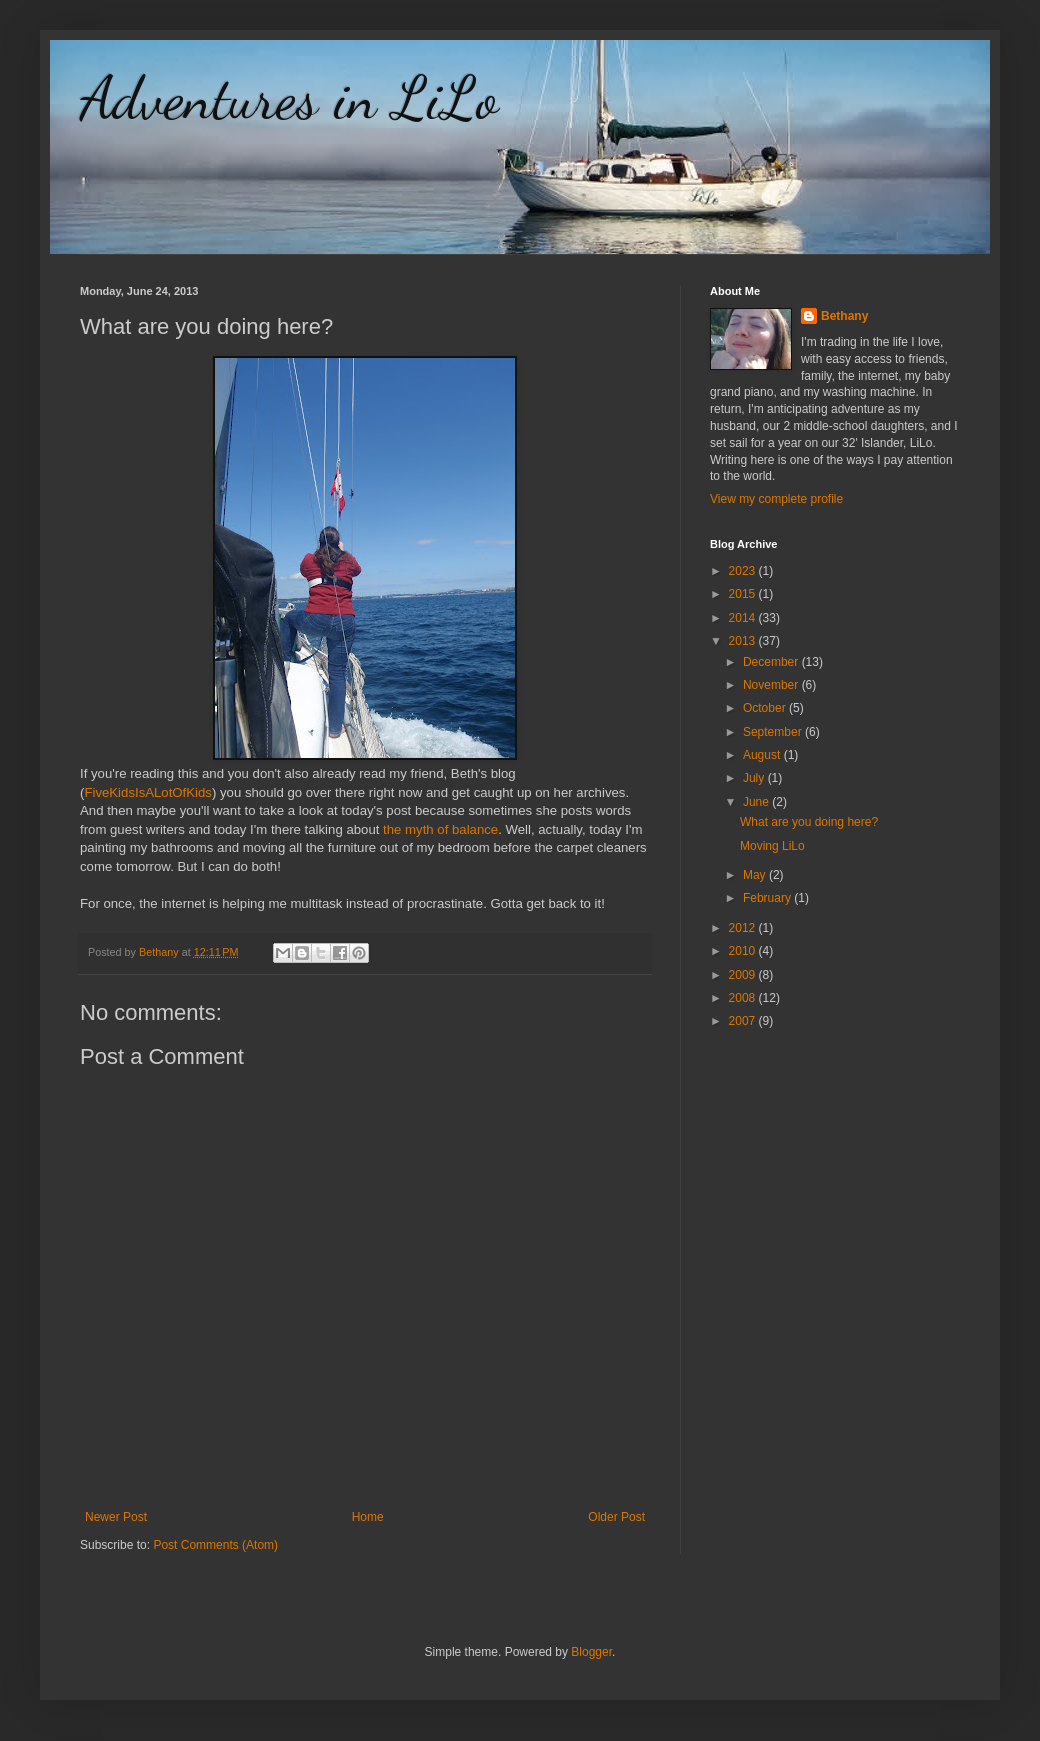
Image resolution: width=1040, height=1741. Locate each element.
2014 (744, 618)
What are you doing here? (809, 822)
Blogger (591, 1652)
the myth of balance (440, 829)
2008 (744, 998)
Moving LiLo (772, 846)
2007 (744, 1021)
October (766, 708)
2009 (744, 975)
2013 (744, 641)
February (768, 898)
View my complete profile (776, 499)
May (756, 875)
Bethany (844, 316)
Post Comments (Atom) (215, 1545)
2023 (744, 571)
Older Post (616, 1517)
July (755, 778)
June (757, 802)
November (772, 685)
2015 (744, 594)
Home (368, 1517)
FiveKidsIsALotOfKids (148, 792)
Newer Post (116, 1517)
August (763, 755)
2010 (744, 951)
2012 (744, 928)
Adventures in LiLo (289, 98)
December (772, 662)
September (774, 732)
